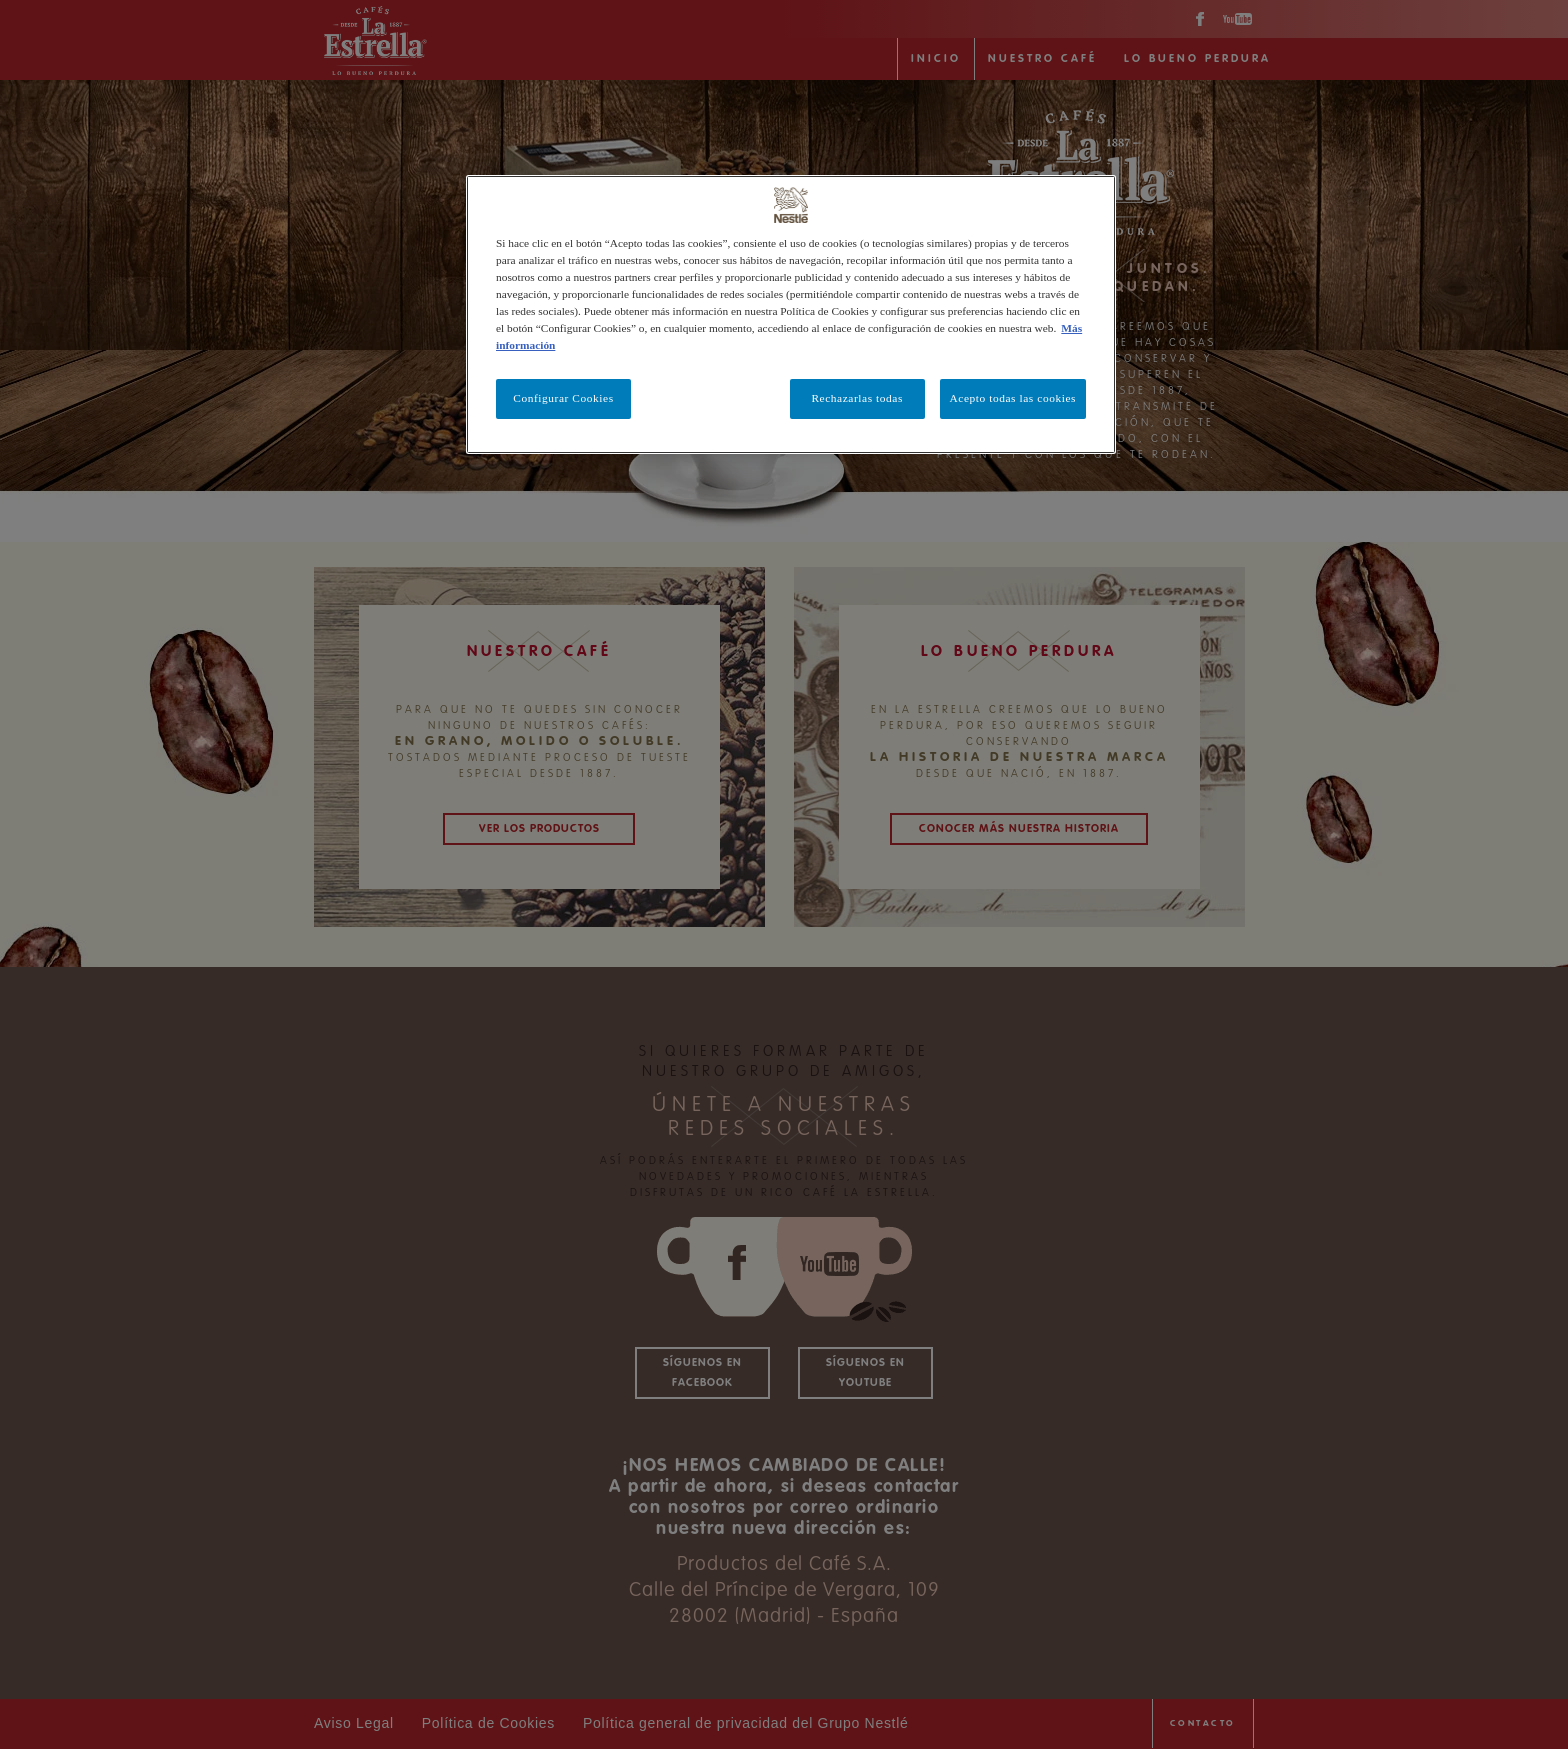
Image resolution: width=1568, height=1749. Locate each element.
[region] (791, 314)
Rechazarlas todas (856, 398)
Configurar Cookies (563, 398)
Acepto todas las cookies (1013, 398)
